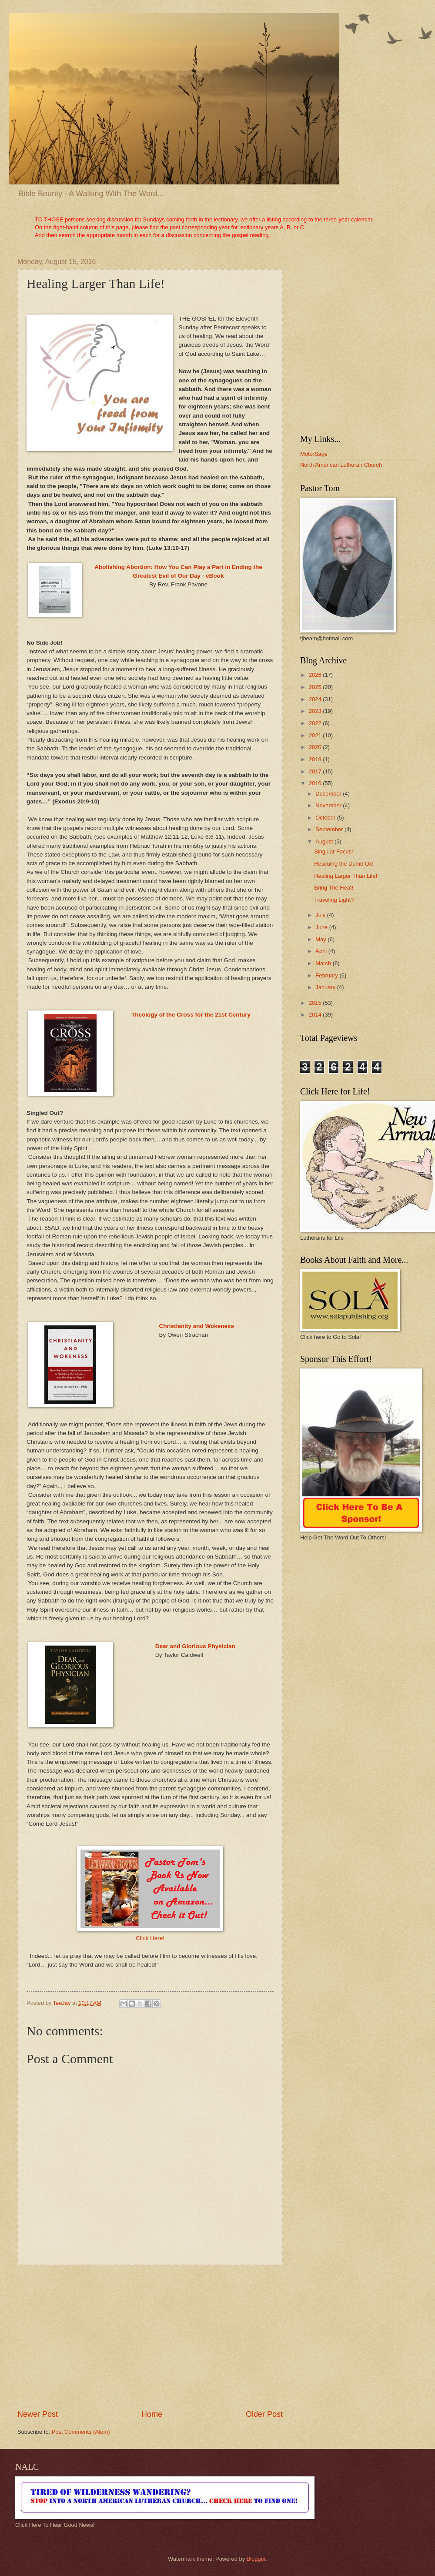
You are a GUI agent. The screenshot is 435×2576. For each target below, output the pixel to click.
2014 (316, 1014)
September (330, 829)
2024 (316, 699)
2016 (316, 783)
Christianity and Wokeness (196, 1326)
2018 (316, 759)
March (323, 963)
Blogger (256, 2559)
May (321, 939)
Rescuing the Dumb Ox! (344, 863)
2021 (316, 735)
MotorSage (314, 454)
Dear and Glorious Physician (195, 1646)
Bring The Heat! (333, 887)
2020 (316, 747)
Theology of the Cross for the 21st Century (191, 1014)
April (321, 951)
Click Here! (150, 1938)
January (326, 987)
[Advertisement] (150, 2337)
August (325, 841)
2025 (316, 687)
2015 (316, 1003)
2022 (316, 723)
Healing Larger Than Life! (345, 876)
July (321, 915)
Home (151, 2414)
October (326, 817)
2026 (316, 675)
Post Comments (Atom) (81, 2432)
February (327, 975)
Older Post (264, 2414)
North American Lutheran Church (341, 465)
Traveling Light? (334, 900)
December (329, 793)
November (329, 805)
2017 (316, 771)
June (322, 927)
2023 (316, 711)
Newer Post (37, 2414)
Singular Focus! (333, 851)
